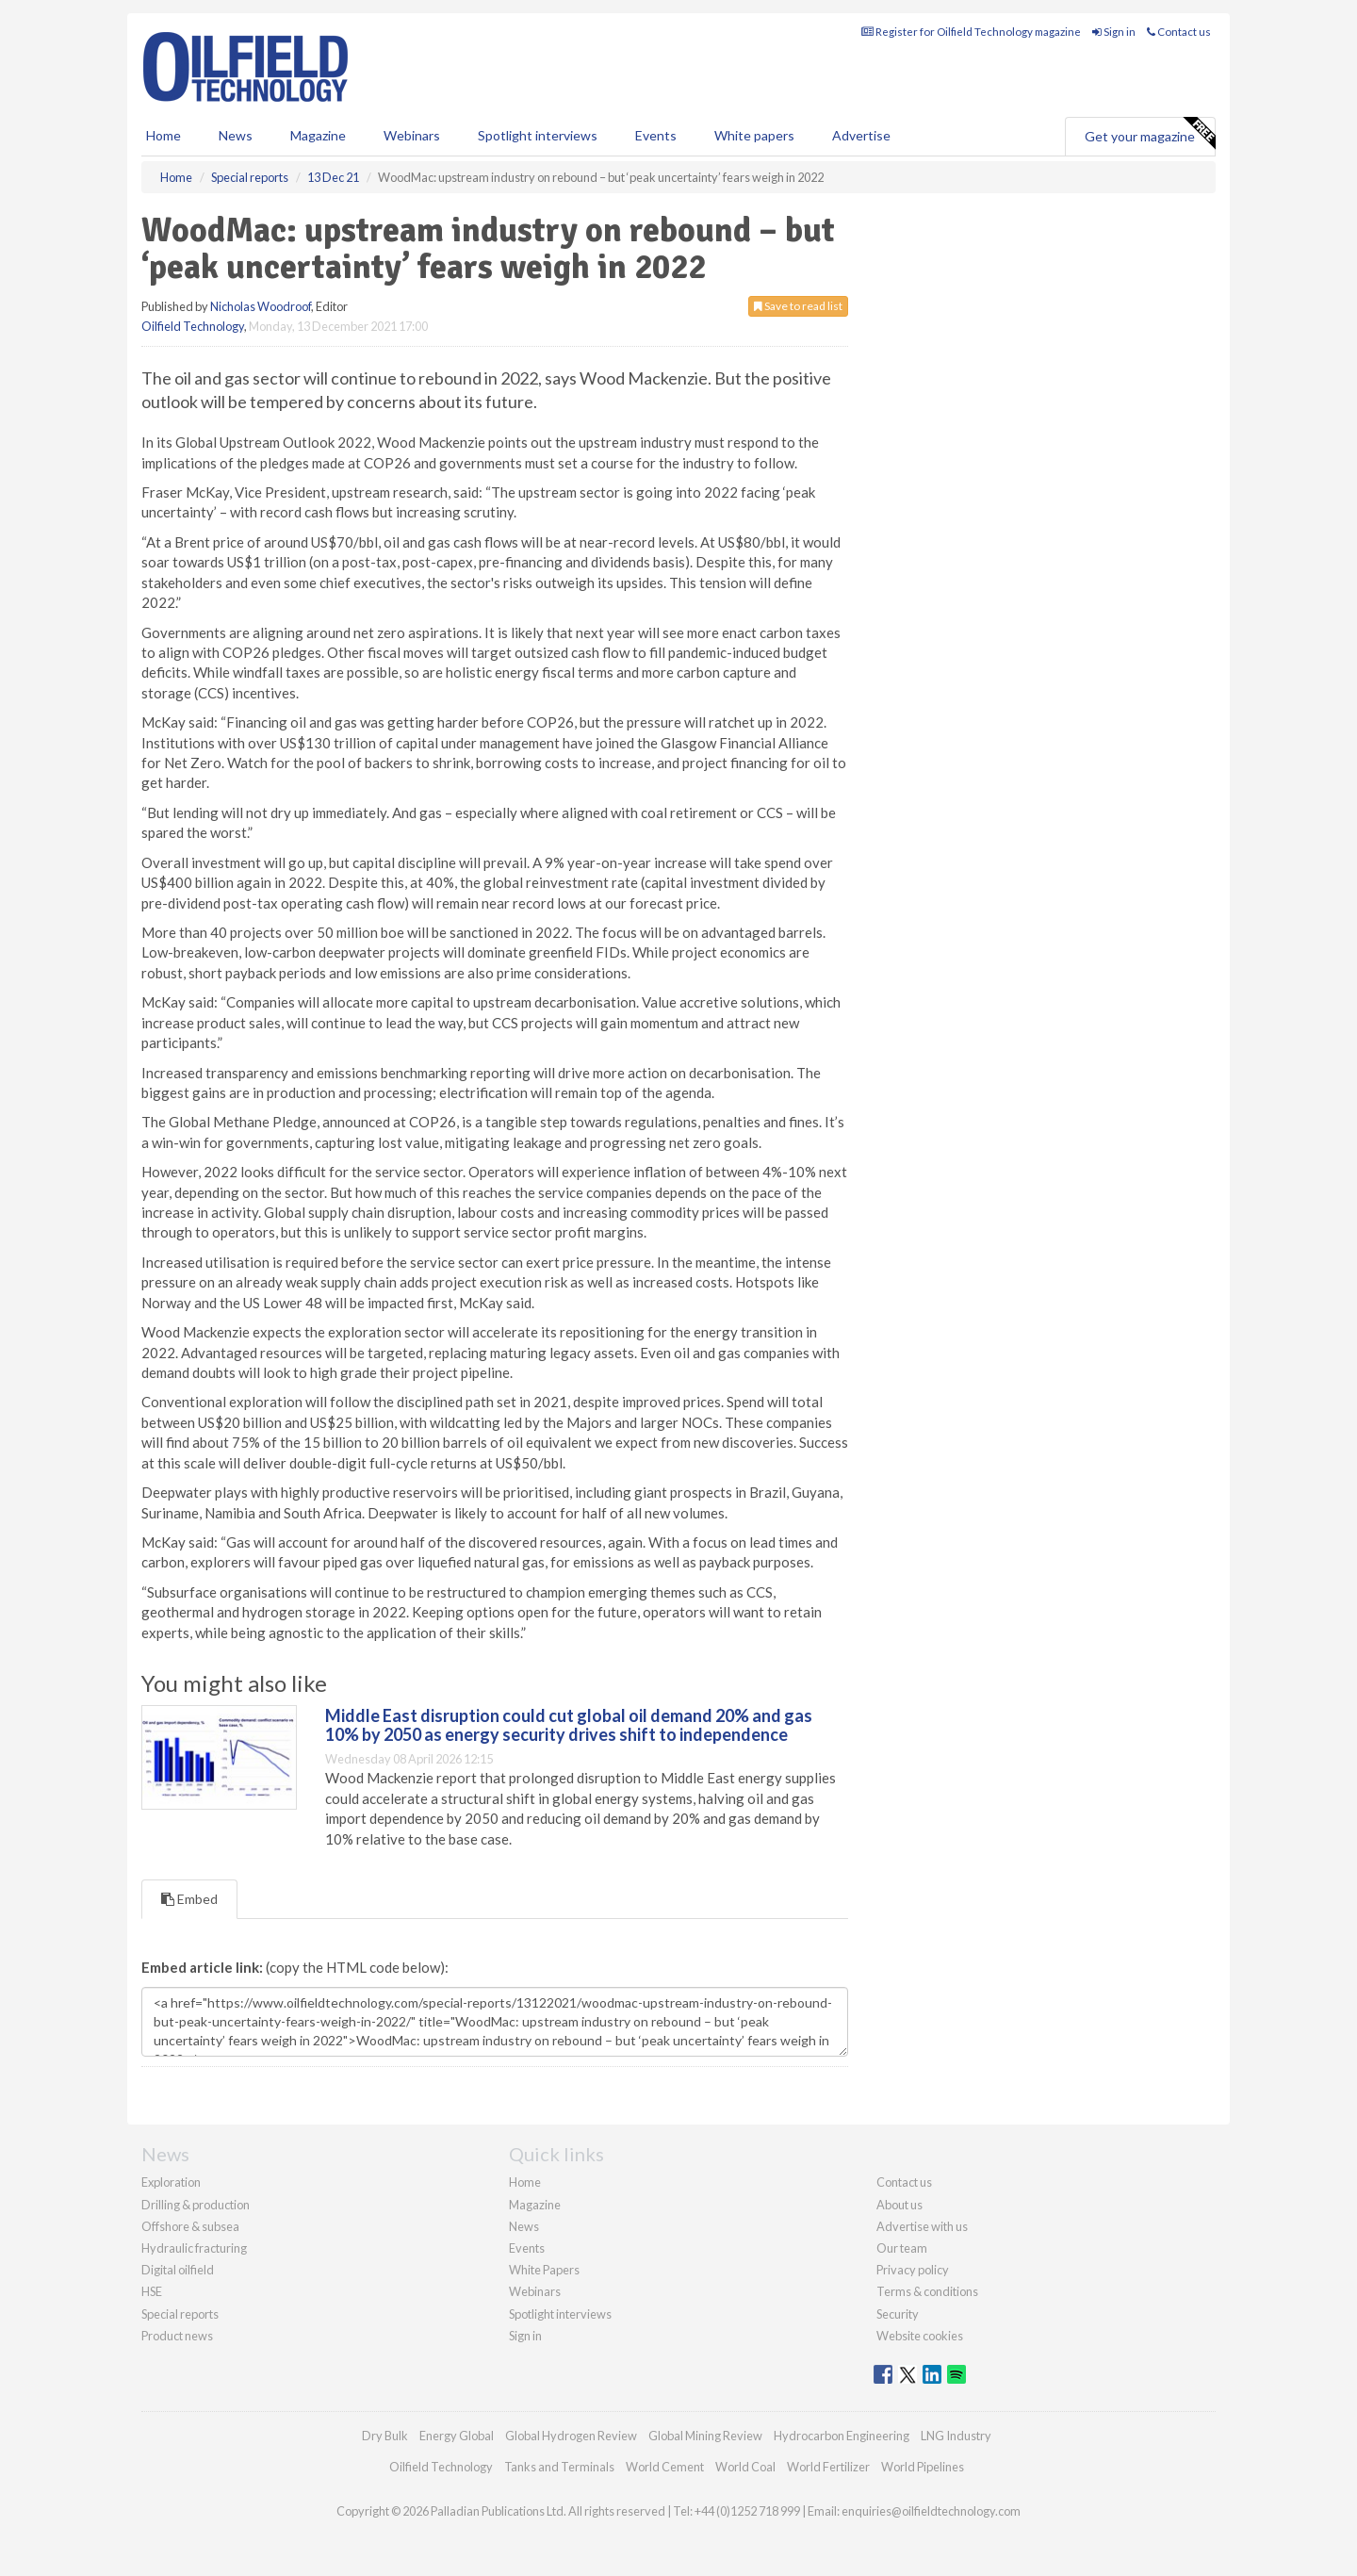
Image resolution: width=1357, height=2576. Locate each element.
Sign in (1114, 31)
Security (897, 2314)
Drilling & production (195, 2204)
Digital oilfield (177, 2269)
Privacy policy (912, 2269)
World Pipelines (922, 2466)
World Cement (665, 2466)
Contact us (1179, 31)
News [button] (236, 135)
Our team (901, 2248)
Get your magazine (1150, 134)
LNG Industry (956, 2435)
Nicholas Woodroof (260, 306)
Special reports (180, 2314)
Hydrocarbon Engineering (841, 2435)
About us (899, 2204)
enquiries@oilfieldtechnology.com (931, 2511)
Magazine (318, 135)
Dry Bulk (385, 2435)
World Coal (745, 2466)
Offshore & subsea (190, 2226)
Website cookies (919, 2335)
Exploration (171, 2182)
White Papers (544, 2269)
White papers (754, 135)
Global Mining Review (705, 2435)
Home (163, 135)
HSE (151, 2291)
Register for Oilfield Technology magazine (971, 31)
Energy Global (456, 2435)
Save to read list (798, 306)
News (524, 2226)
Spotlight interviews (537, 135)
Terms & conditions (927, 2291)
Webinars (412, 135)
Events (656, 135)
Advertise (861, 135)
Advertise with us (922, 2226)
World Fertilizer (828, 2466)
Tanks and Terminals (559, 2466)
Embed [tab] (189, 1899)
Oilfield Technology (192, 326)
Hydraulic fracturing (194, 2248)
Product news (177, 2335)
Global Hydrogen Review (571, 2435)
